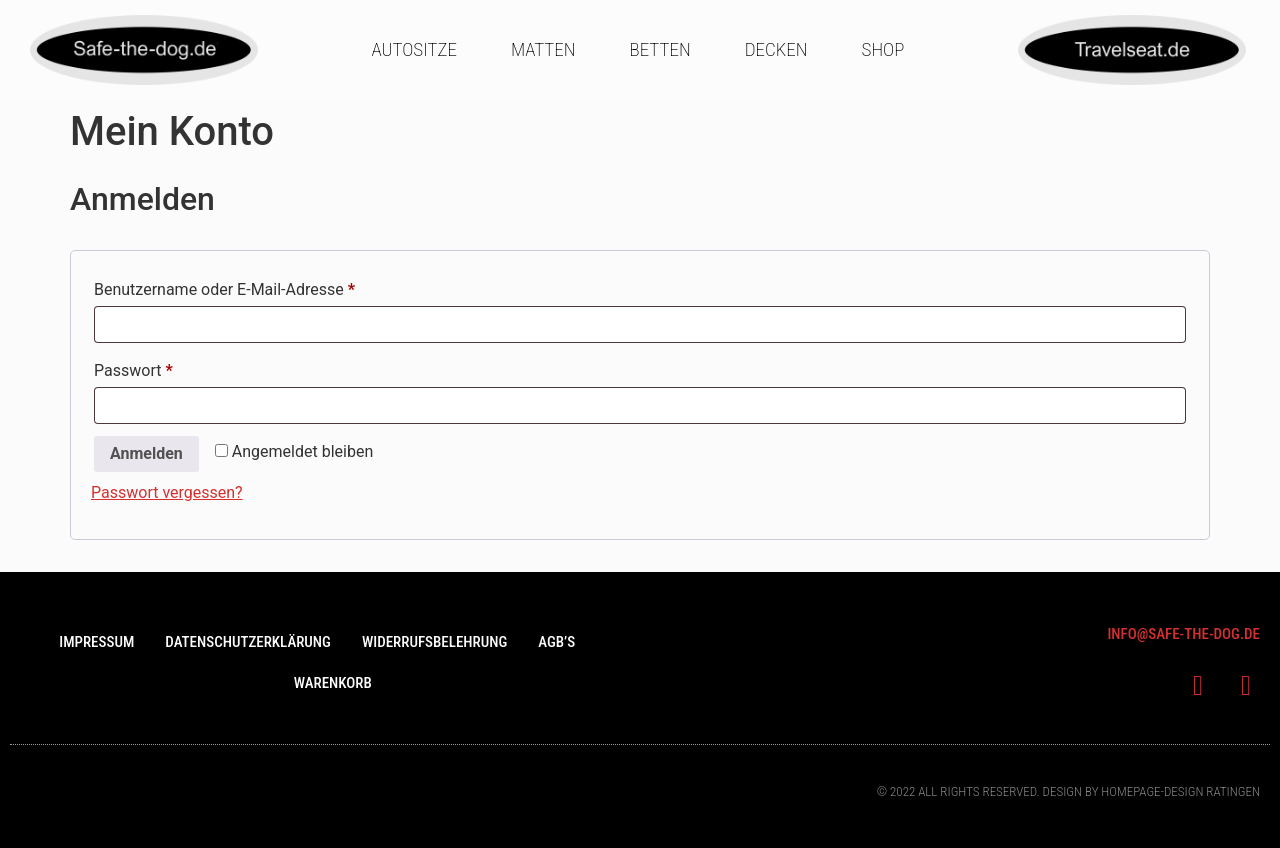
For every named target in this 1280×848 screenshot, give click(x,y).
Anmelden (146, 453)
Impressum (96, 642)
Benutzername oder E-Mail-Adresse (265, 286)
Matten (543, 49)
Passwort (174, 367)
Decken (776, 49)
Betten (660, 49)
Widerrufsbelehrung (434, 642)
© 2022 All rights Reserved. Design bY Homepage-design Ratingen (1068, 791)
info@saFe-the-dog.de (1183, 634)
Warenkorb (333, 683)
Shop (883, 49)
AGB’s (556, 642)
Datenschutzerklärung (248, 642)
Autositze (413, 49)
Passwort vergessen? (167, 492)
